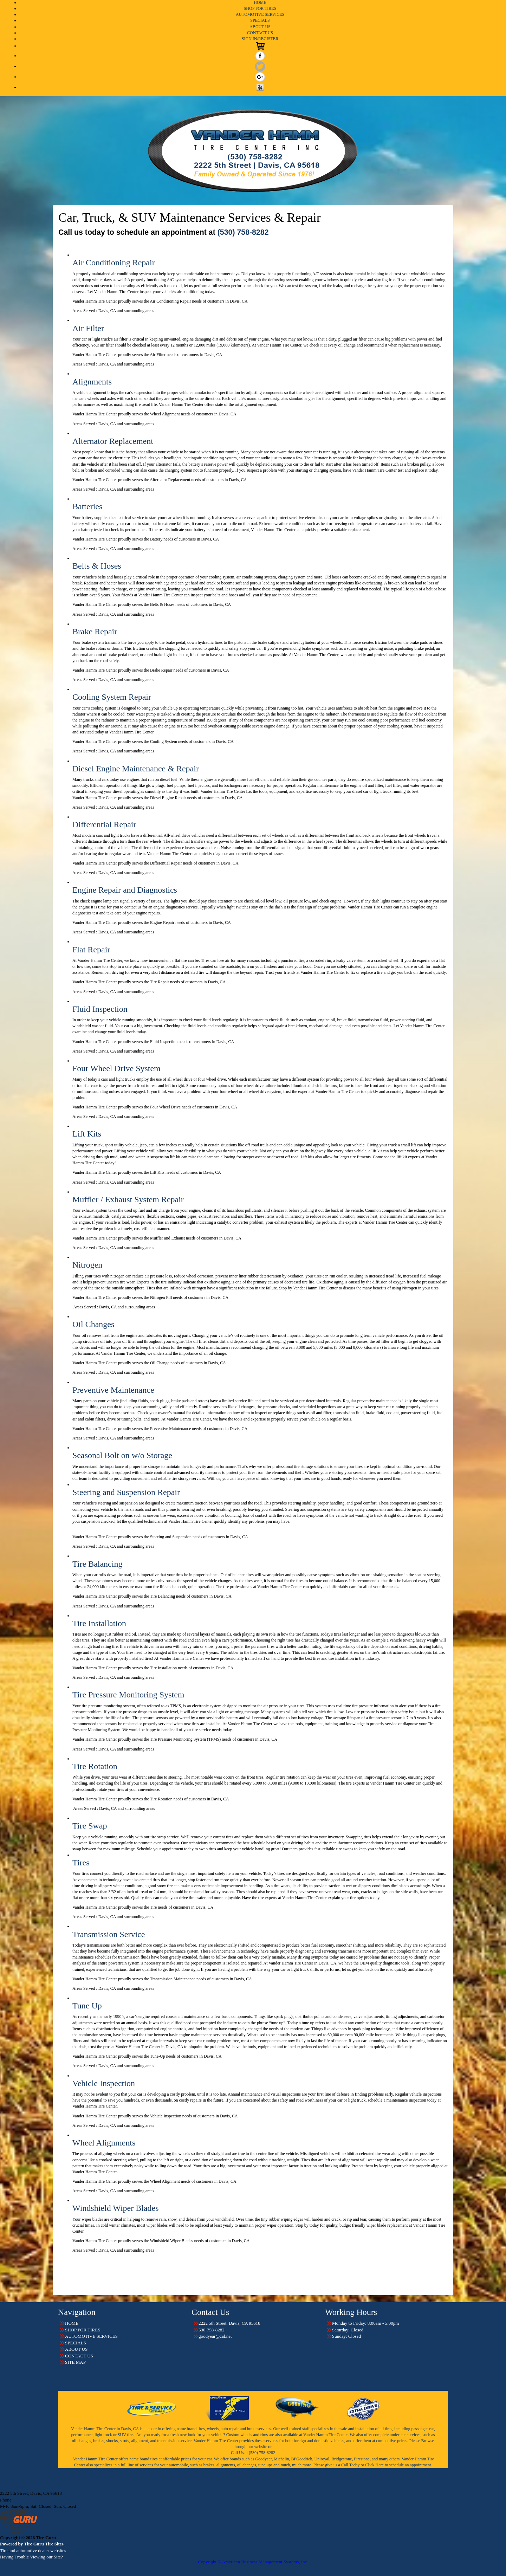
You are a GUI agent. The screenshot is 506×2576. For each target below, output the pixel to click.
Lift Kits (86, 1133)
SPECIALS (260, 20)
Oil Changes (93, 1324)
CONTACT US (260, 32)
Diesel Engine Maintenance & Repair (135, 768)
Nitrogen (87, 1264)
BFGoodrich (301, 2459)
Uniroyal (322, 2459)
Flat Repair (91, 949)
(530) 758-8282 (243, 232)
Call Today (351, 2464)
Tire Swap (89, 1825)
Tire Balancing (97, 1563)
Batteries (87, 506)
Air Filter (88, 328)
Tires (80, 1862)
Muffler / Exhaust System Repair (128, 1199)
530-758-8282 (27, 2500)
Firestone (362, 2459)
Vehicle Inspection (103, 2083)
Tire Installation (99, 1623)
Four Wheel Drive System (116, 1068)
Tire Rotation (94, 1766)
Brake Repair (94, 631)
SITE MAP (75, 2362)
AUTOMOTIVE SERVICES (260, 14)
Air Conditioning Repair (113, 262)
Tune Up (87, 2005)
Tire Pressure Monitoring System (128, 1694)
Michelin (281, 2459)
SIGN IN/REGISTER (260, 38)
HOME (260, 2)
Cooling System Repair (111, 696)
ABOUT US (259, 26)
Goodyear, (264, 2459)
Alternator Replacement (112, 441)
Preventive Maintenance (113, 1389)
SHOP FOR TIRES (260, 8)
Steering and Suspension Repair (126, 1492)
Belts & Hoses (96, 565)
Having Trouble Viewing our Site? (31, 2556)
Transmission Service (108, 1934)
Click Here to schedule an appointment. (398, 2464)
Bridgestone (341, 2459)
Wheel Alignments (103, 2142)
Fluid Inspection (100, 1009)
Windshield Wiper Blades (115, 2208)
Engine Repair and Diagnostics (124, 889)
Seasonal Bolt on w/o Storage (122, 1455)
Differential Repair (104, 824)
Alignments (92, 381)
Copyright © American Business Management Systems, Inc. (253, 2561)
